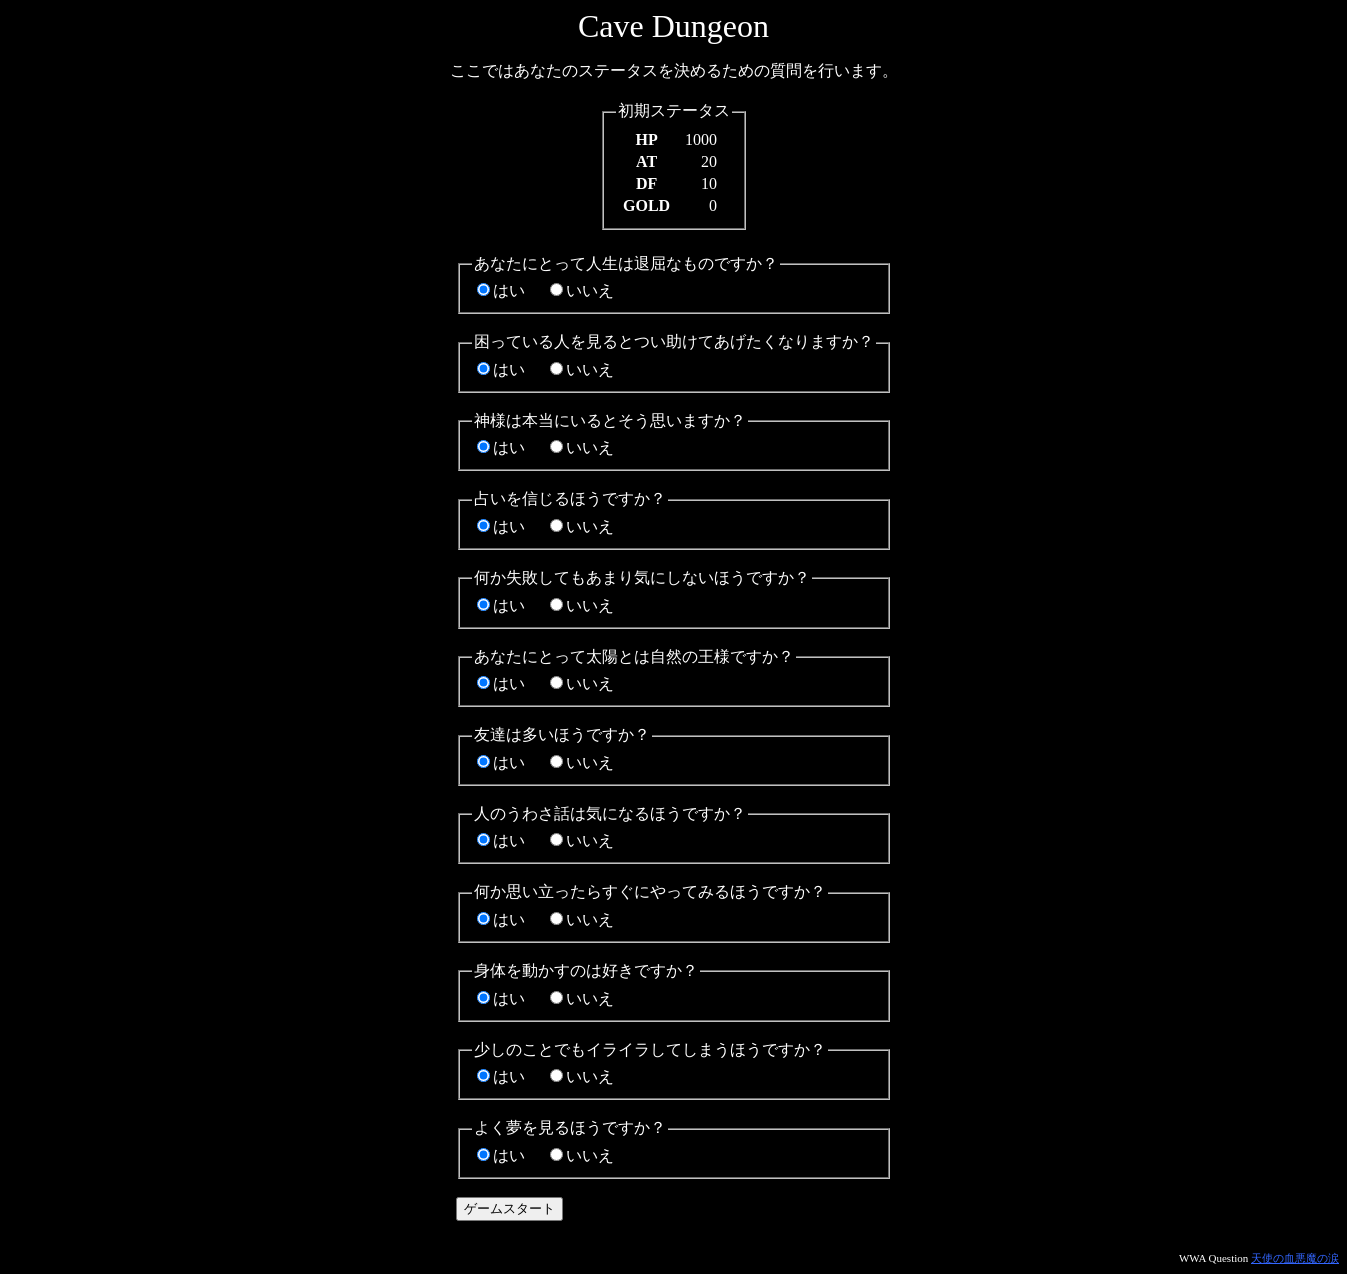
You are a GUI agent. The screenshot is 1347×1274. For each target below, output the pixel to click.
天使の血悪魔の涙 (1295, 1258)
